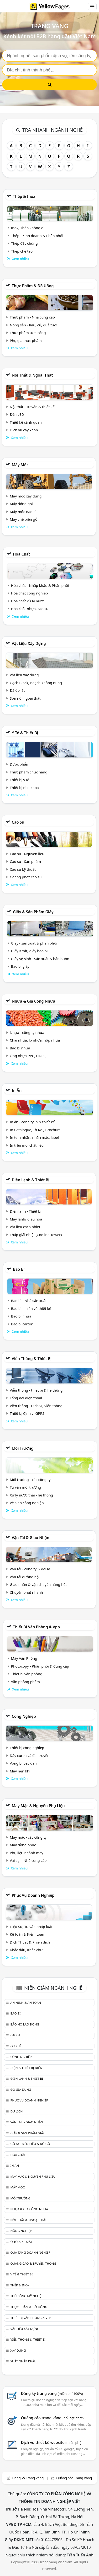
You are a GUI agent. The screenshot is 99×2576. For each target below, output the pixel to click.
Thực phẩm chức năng (28, 772)
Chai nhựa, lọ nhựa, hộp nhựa (35, 1040)
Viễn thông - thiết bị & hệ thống (36, 1390)
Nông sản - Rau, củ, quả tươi (33, 325)
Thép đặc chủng (24, 243)
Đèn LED (17, 414)
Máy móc (20, 464)
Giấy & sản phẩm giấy (33, 911)
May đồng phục (23, 1844)
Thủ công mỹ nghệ (25, 2296)
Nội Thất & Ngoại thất (32, 375)
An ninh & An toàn (25, 2002)
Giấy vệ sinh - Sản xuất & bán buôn (40, 958)
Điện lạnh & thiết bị (30, 1180)
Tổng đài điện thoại (26, 1397)
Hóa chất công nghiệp (29, 593)
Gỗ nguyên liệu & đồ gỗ (30, 2144)
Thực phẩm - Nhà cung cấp (32, 317)
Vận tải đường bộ (24, 1576)
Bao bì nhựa (20, 1048)
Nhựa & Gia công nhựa (33, 1001)
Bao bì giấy (20, 966)
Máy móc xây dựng (26, 496)
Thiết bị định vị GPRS (27, 1413)
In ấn (16, 1090)
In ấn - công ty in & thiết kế (32, 1121)
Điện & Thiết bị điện (26, 2068)
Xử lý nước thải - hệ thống (31, 1495)
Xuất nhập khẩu (23, 2361)
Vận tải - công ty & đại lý (30, 1568)
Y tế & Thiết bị (25, 732)
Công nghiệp (24, 1716)
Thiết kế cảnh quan (26, 422)
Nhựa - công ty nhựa (27, 1032)
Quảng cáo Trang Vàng (74, 2478)
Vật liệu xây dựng (29, 643)
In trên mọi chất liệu (27, 1145)
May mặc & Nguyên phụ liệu (38, 1805)
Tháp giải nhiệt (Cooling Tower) (36, 1234)
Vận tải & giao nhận (30, 1537)
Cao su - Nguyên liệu (27, 853)
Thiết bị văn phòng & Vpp (36, 1627)
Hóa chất (21, 554)
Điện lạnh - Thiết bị (25, 1211)
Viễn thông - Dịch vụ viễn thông (36, 1405)
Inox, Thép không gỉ (27, 227)
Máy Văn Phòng (24, 1658)
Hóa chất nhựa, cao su (29, 608)
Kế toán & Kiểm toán (27, 1934)
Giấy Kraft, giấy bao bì (29, 950)
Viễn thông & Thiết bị (32, 1358)
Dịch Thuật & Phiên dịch (30, 1942)
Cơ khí (15, 2046)
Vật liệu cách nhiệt (25, 1226)
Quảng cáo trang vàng (52, 2417)
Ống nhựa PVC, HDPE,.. (29, 1055)
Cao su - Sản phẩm (25, 861)
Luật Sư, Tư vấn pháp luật (31, 1926)
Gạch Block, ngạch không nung (36, 682)
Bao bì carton (22, 1324)
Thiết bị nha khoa (24, 787)
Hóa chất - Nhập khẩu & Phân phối (40, 585)
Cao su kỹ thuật (23, 869)
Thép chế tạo (22, 251)
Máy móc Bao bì (23, 511)
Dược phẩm (19, 764)
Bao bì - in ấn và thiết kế (31, 1308)
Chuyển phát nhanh (26, 1592)
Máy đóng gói (21, 503)
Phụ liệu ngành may (26, 1852)
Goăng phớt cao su (26, 877)
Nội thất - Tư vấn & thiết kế (32, 406)
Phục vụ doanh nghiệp (33, 1895)
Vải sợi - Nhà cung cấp (28, 1860)
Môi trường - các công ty (30, 1479)
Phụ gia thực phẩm (26, 340)
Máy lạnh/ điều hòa (26, 1219)
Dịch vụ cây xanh (24, 429)
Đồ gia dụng (20, 2089)
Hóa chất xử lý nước (27, 601)
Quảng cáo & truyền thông (33, 2263)
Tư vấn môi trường (25, 1487)
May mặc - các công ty (28, 1837)
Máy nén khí (20, 1771)
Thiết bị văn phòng (26, 1673)
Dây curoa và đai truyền (29, 1755)
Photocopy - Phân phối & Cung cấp (40, 1666)
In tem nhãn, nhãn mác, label (34, 1137)
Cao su (18, 822)
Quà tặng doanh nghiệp (30, 2252)
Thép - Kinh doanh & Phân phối (37, 235)
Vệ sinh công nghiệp (27, 1502)
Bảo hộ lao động (24, 2024)
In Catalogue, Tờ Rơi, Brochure (35, 1129)
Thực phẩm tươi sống (28, 332)
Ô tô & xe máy (21, 2242)
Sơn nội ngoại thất (25, 698)
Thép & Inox (24, 196)
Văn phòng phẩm (25, 1681)
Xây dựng (18, 2350)
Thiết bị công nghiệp (27, 1747)
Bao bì (19, 1269)
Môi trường (22, 1448)
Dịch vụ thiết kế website (51, 2442)
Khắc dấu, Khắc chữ (26, 1949)
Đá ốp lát (17, 690)
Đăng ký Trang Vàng (28, 2478)
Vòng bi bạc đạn (23, 1763)
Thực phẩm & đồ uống (33, 285)
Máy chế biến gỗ (23, 519)
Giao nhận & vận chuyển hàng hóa (39, 1584)
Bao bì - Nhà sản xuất (29, 1300)
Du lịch (16, 2111)
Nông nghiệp (21, 2231)
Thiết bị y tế (19, 779)
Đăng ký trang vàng (52, 2393)
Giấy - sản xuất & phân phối (34, 943)
